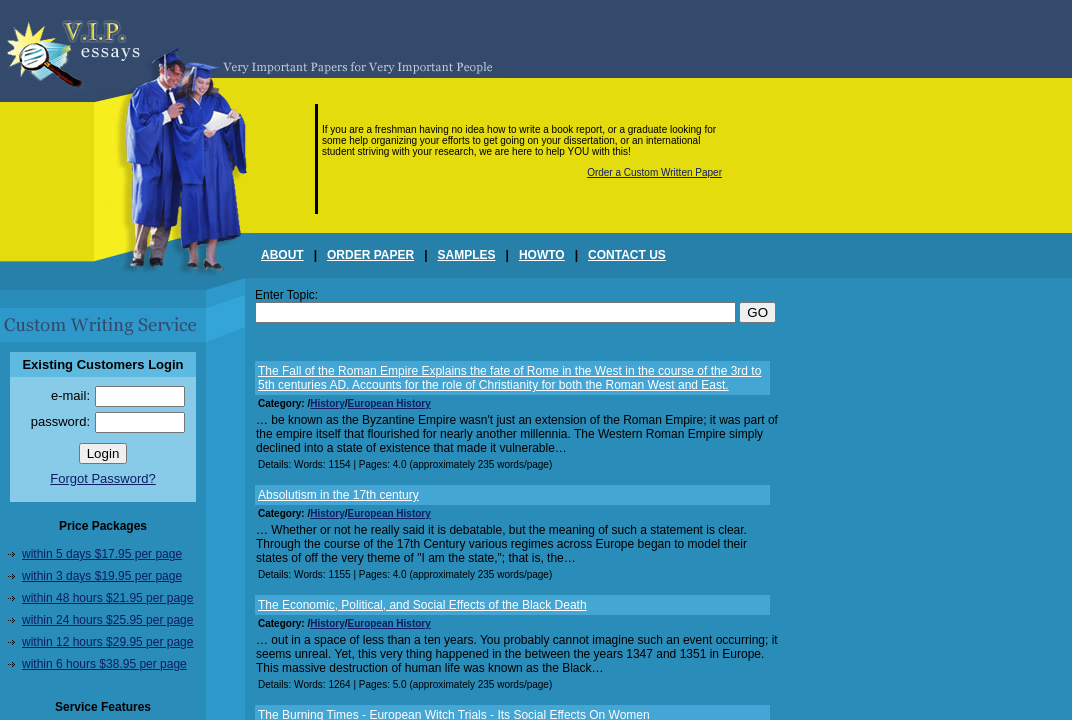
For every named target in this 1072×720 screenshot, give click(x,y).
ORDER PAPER (370, 255)
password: (60, 421)
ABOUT (282, 255)
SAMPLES (467, 255)
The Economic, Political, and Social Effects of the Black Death (422, 605)
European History (388, 403)
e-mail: (70, 395)
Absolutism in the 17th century (338, 495)
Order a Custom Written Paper (654, 172)
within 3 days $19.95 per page (102, 576)
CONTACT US (627, 255)
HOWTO (542, 255)
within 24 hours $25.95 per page (107, 620)
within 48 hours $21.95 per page (107, 598)
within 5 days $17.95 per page (102, 554)
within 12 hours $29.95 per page (107, 642)
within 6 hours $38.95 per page (104, 664)
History (327, 403)
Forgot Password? (103, 478)
